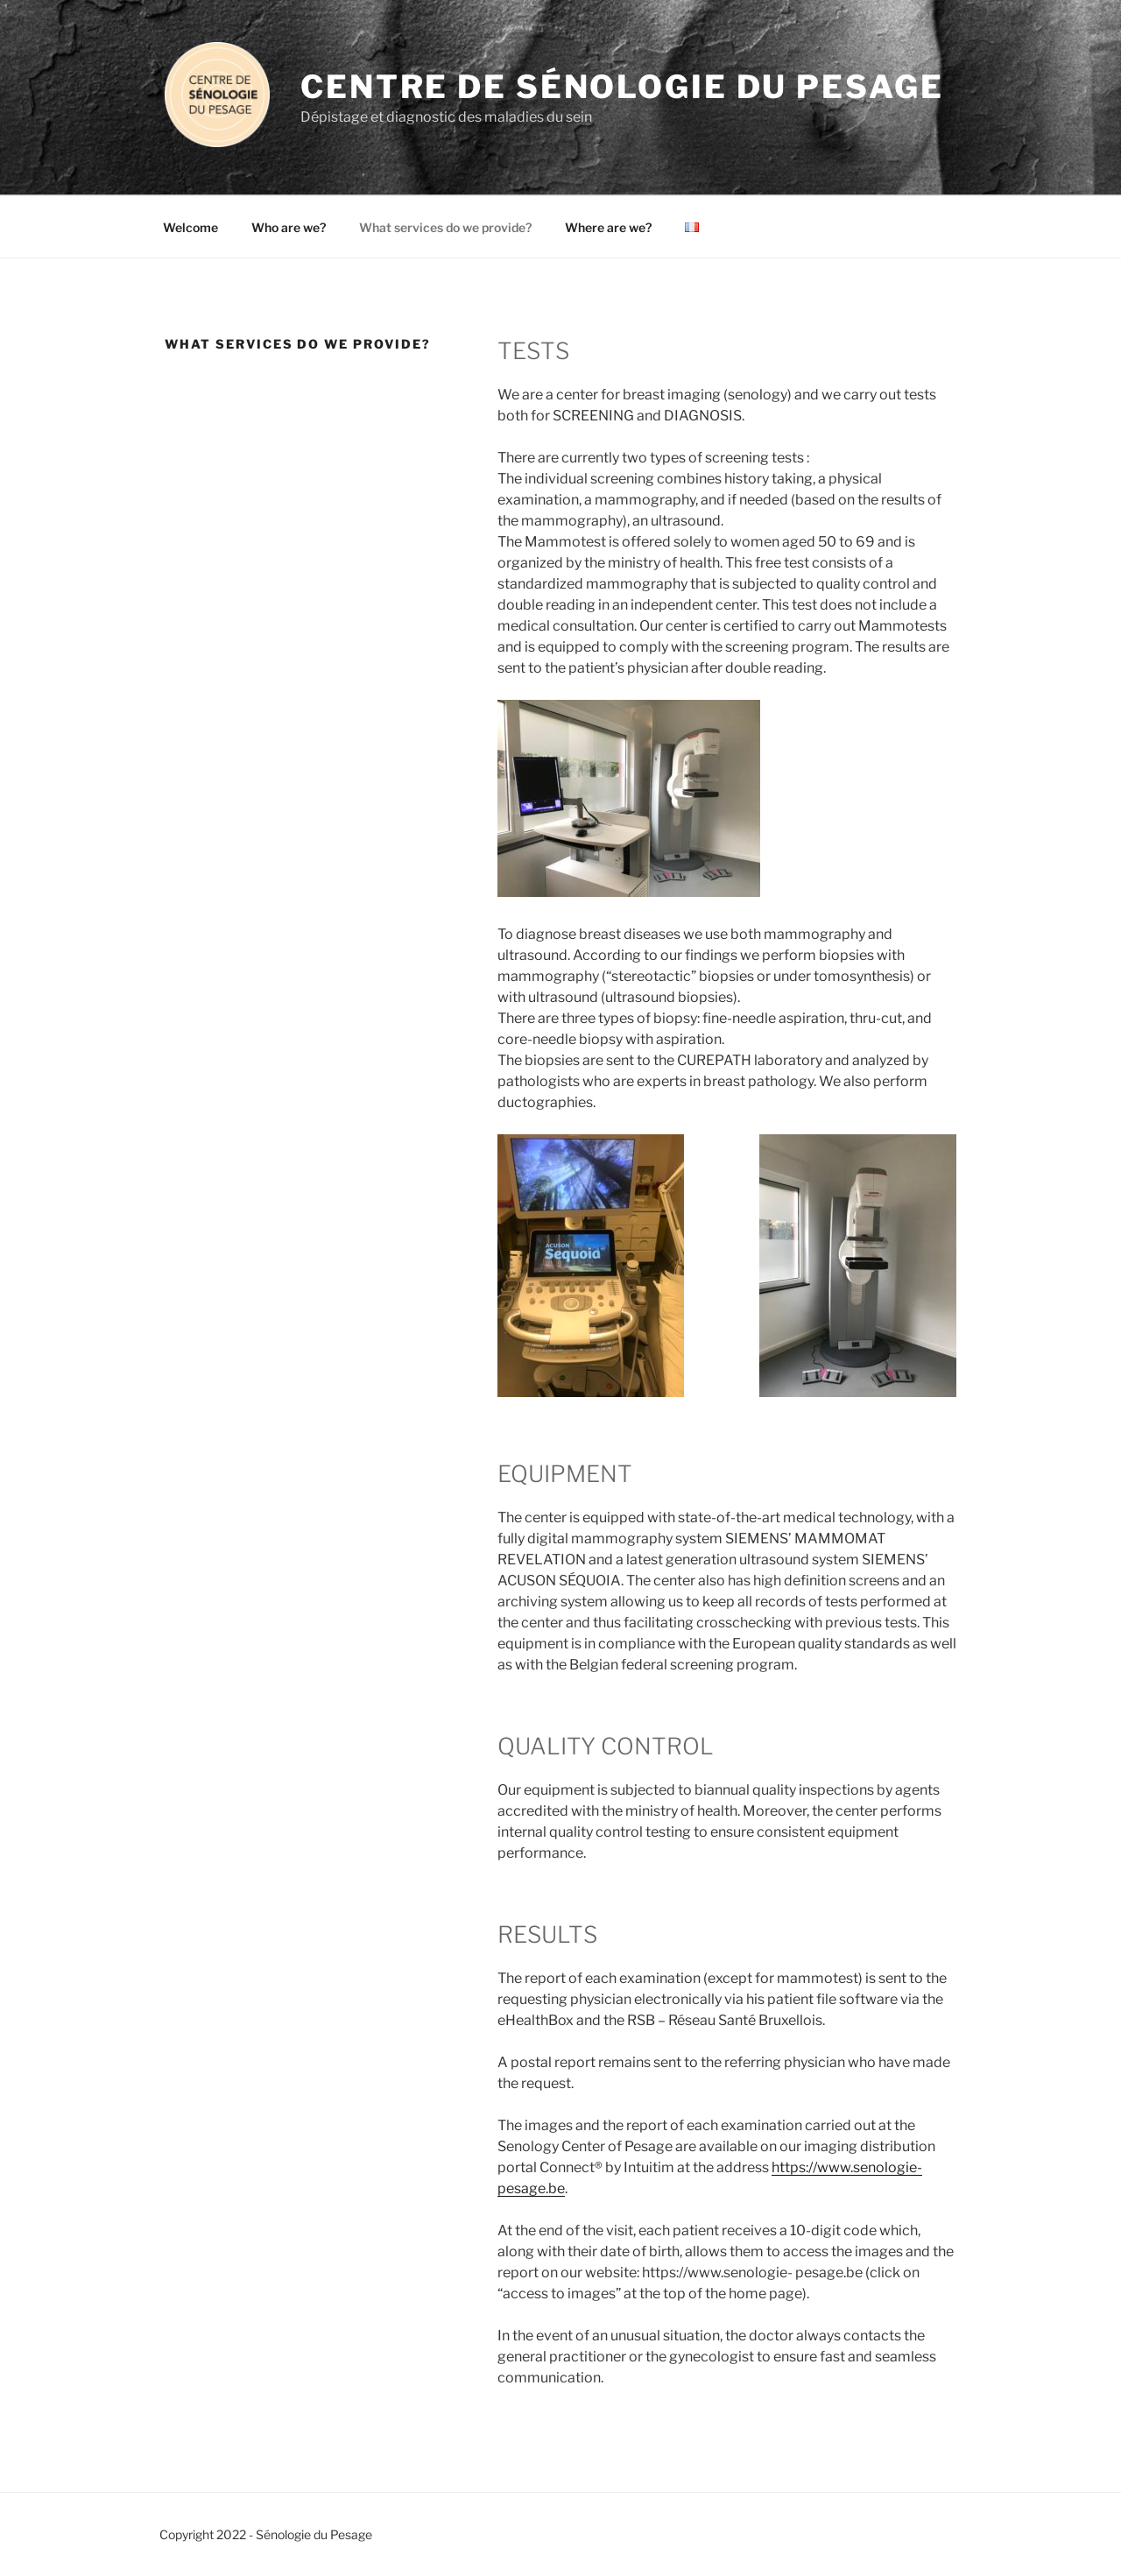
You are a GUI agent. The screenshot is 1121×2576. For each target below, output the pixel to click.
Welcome (190, 227)
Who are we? (288, 227)
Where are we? (608, 227)
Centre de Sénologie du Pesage (622, 86)
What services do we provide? (445, 227)
